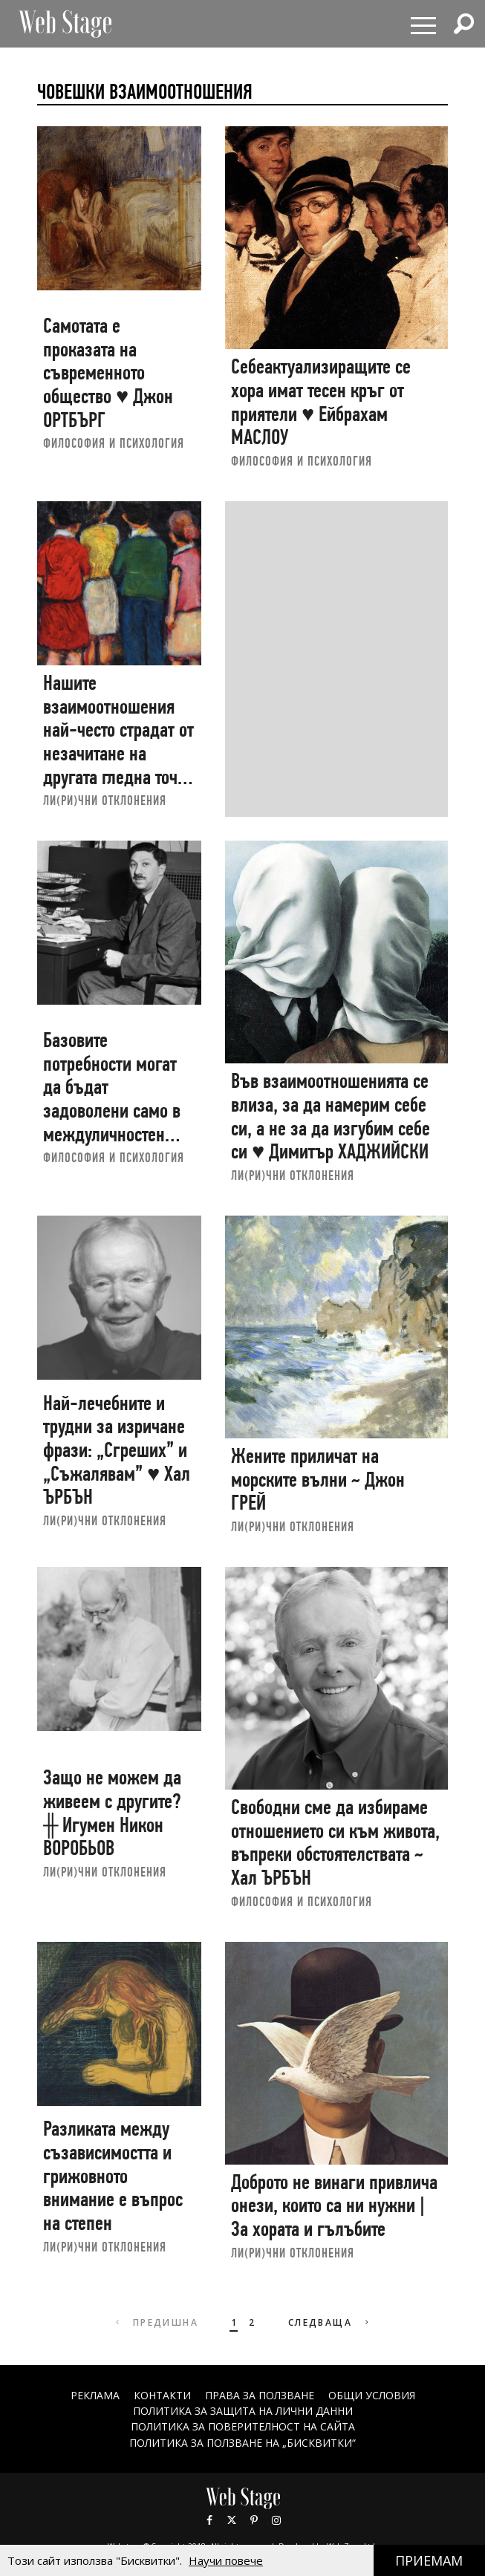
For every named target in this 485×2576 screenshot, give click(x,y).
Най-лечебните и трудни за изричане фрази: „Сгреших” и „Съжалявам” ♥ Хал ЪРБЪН (116, 1450)
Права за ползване (259, 2395)
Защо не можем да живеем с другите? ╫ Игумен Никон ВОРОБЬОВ (112, 1812)
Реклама (95, 2395)
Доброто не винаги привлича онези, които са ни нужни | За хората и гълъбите (334, 2205)
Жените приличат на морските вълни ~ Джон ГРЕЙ (318, 1479)
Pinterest (254, 2520)
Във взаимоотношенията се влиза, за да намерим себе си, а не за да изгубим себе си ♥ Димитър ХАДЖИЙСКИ (330, 1116)
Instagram (276, 2520)
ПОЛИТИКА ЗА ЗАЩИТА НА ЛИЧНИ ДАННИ (243, 2411)
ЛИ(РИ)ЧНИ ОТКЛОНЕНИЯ (104, 800)
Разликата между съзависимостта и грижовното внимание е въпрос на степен (113, 2175)
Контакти (162, 2395)
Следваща (330, 2322)
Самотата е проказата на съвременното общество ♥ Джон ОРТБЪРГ (108, 372)
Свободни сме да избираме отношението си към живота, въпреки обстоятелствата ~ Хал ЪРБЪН (335, 1842)
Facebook (209, 2520)
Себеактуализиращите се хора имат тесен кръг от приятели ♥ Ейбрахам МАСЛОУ (321, 401)
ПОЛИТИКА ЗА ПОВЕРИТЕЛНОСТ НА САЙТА (243, 2426)
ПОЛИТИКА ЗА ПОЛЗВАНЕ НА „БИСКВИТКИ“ (242, 2443)
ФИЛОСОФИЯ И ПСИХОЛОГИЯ (113, 443)
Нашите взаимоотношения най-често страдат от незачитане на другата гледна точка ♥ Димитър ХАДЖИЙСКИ (118, 753)
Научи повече (226, 2560)
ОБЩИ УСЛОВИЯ (371, 2395)
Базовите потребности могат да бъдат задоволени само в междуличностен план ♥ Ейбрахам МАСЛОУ (111, 1110)
